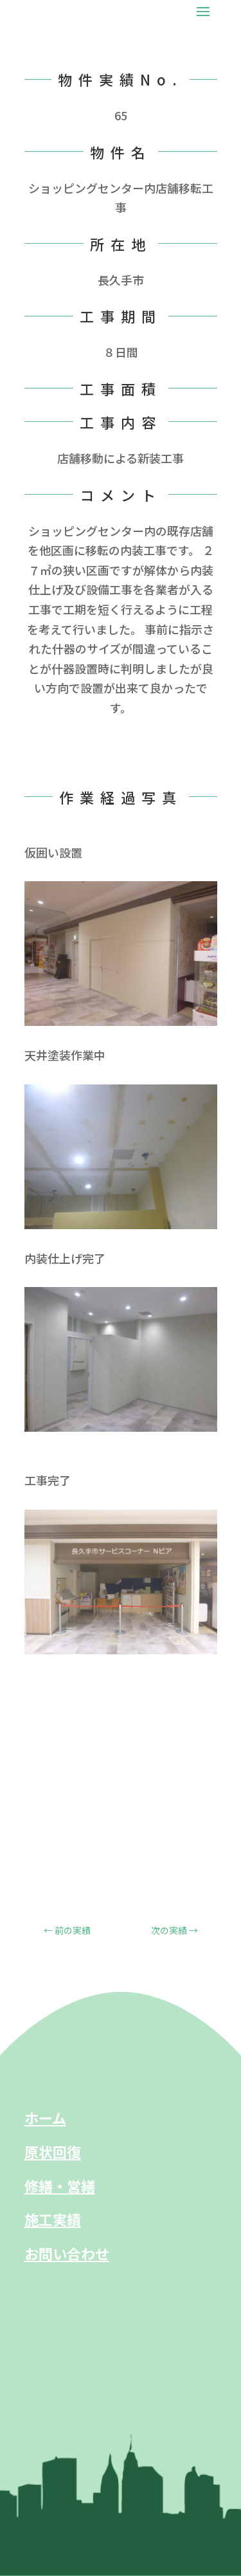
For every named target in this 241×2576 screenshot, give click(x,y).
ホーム (45, 2117)
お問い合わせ (66, 2253)
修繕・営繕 (59, 2185)
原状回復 (52, 2151)
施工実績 (52, 2219)
